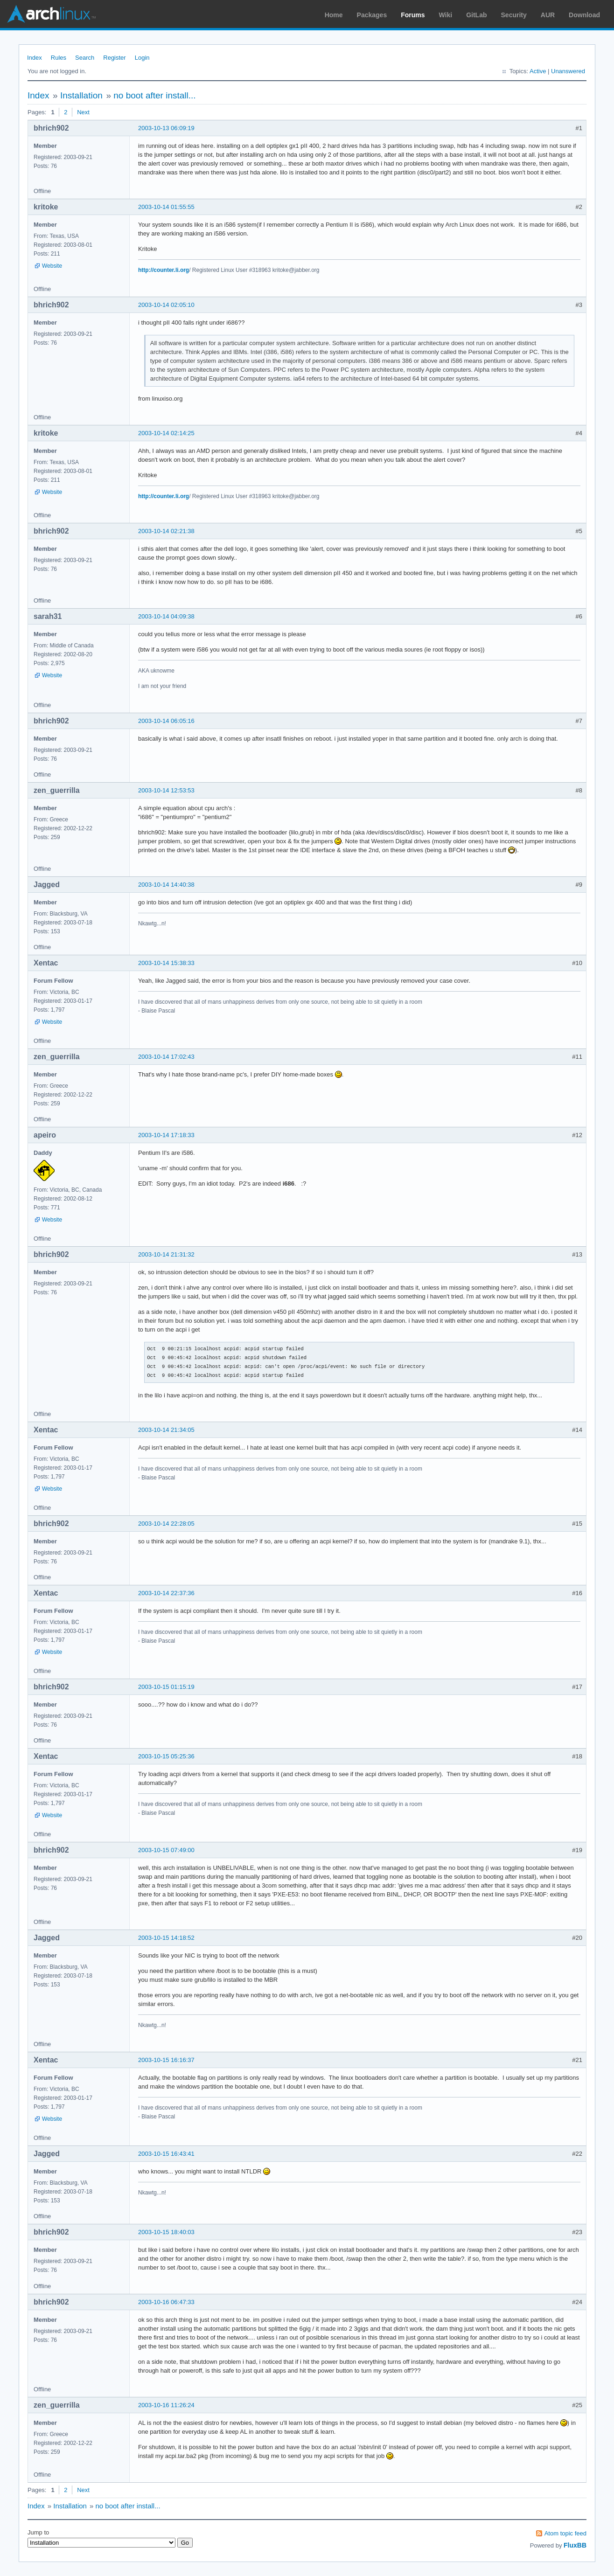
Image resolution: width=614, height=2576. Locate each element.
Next (83, 112)
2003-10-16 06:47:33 (166, 2301)
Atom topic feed (565, 2533)
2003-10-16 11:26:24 (166, 2405)
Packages (372, 15)
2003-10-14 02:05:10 (166, 304)
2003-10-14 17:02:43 (166, 1056)
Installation (81, 95)
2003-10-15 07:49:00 (166, 1850)
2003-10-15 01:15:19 (166, 1686)
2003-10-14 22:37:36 (166, 1593)
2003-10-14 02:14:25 (166, 433)
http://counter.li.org (163, 270)
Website (52, 266)
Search (84, 57)
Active (538, 71)
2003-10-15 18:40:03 (166, 2232)
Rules (58, 57)
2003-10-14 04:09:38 (166, 616)
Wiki (446, 15)
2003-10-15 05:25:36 (166, 1756)
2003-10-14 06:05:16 (166, 720)
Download (584, 15)
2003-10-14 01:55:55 (166, 206)
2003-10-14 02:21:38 (166, 531)
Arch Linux (51, 14)
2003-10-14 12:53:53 (166, 790)
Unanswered (568, 71)
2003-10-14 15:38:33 (166, 962)
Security (514, 15)
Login (142, 57)
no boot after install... (154, 95)
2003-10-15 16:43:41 (166, 2153)
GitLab (476, 15)
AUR (548, 15)
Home (334, 15)
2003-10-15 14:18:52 (166, 1937)
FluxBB (575, 2545)
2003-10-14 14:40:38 (166, 884)
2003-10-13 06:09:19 (166, 128)
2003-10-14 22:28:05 (166, 1523)
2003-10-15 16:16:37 (166, 2059)
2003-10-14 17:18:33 (166, 1135)
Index (34, 57)
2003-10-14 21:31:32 (166, 1254)
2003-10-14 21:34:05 (166, 1429)
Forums (413, 15)
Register (114, 57)
